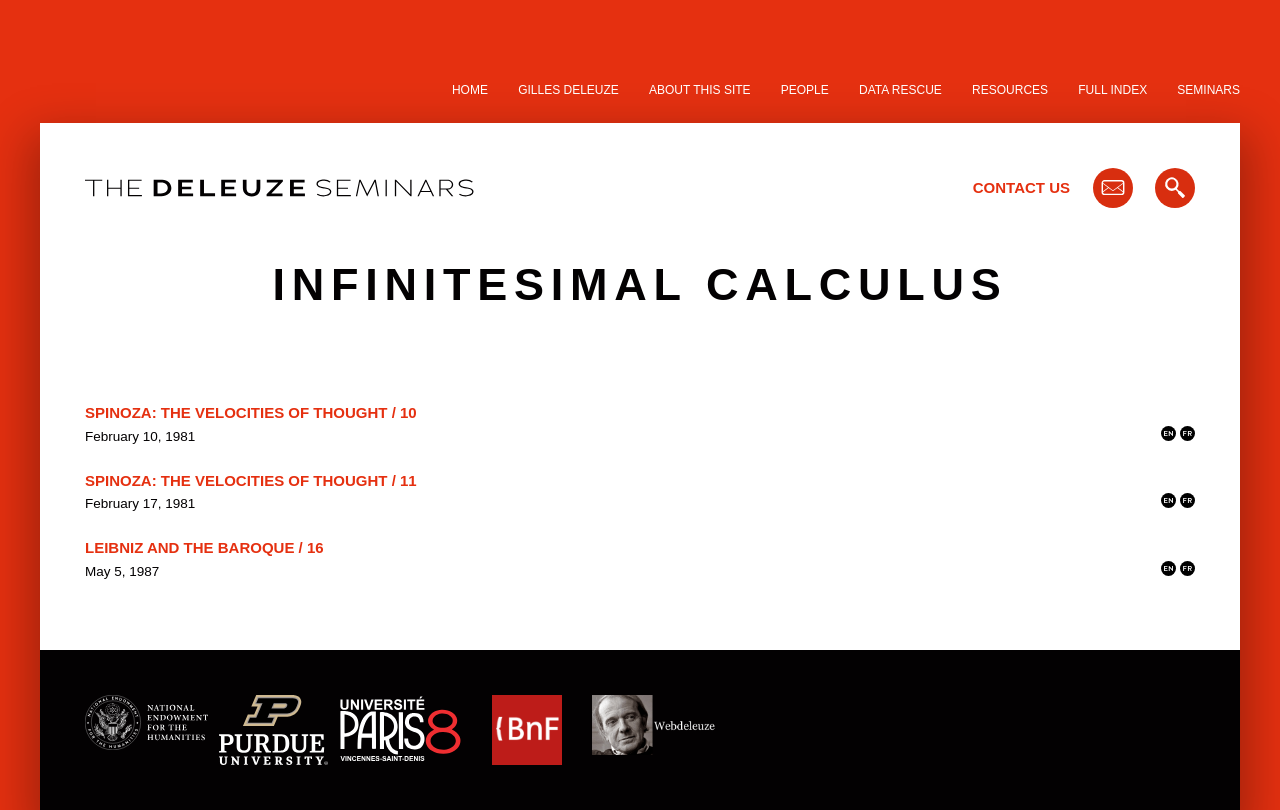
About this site (700, 90)
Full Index (1112, 90)
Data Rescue (900, 90)
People (805, 90)
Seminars (1208, 90)
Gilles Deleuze (568, 90)
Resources (1010, 90)
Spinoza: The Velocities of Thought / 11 (251, 480)
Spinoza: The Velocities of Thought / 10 (251, 412)
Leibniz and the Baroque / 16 (204, 547)
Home (470, 90)
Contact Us (1021, 187)
